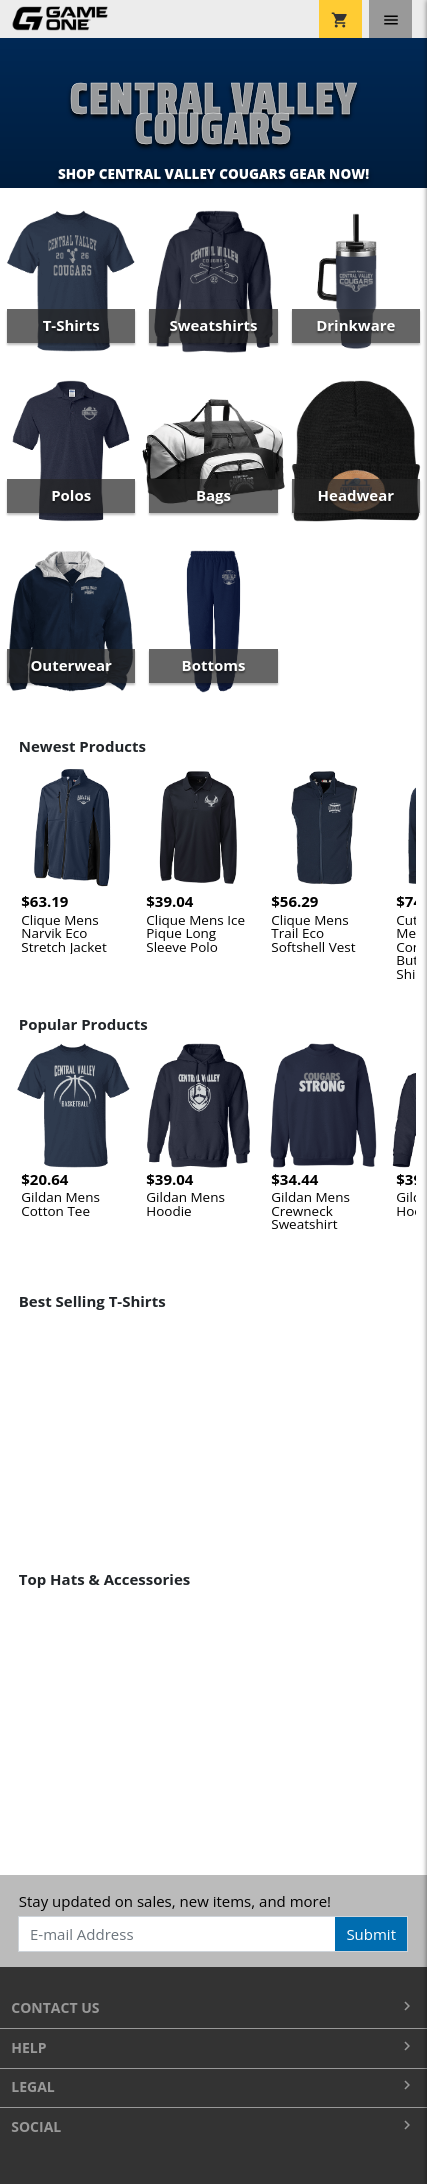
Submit (371, 1934)
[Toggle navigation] (390, 19)
